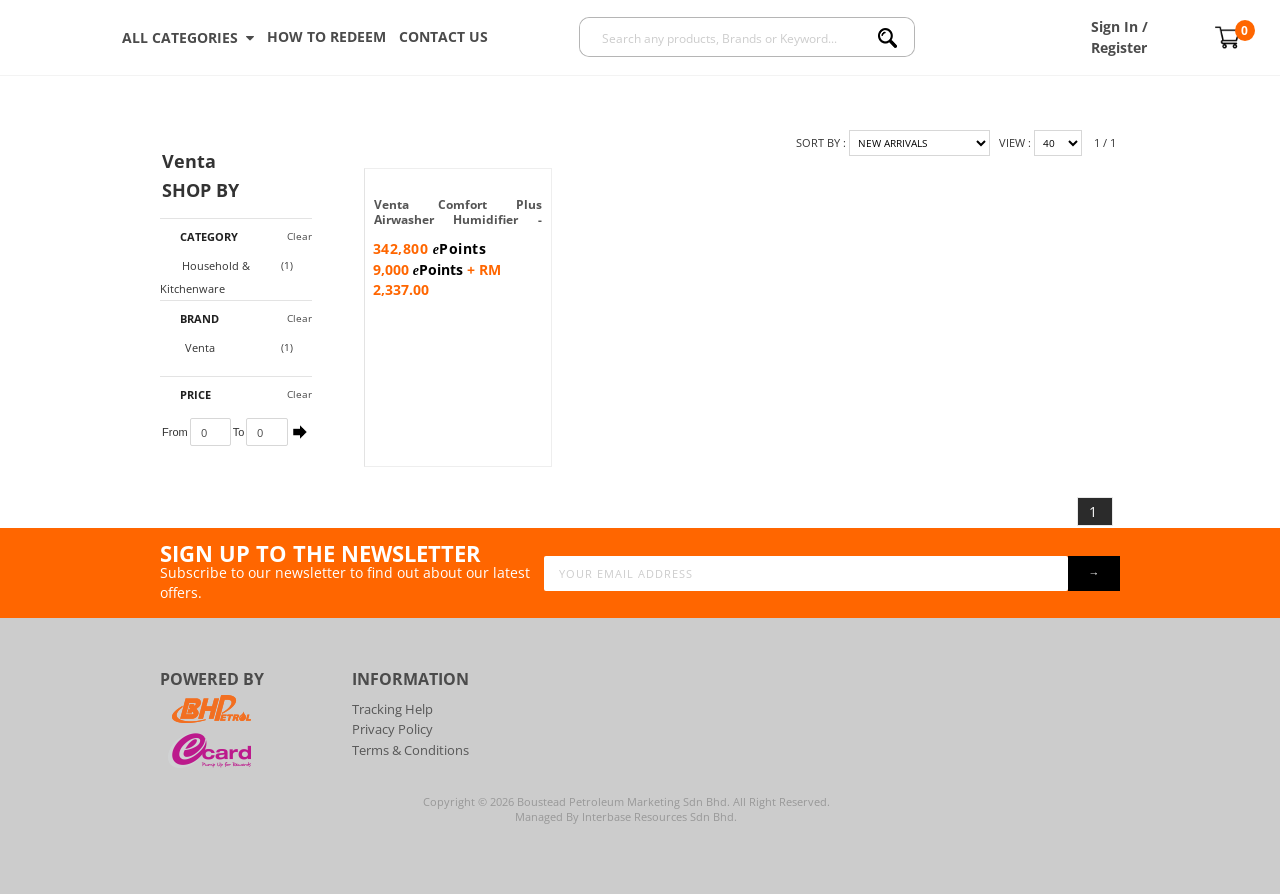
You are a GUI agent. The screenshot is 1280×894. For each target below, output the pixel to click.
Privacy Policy (392, 729)
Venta (189, 347)
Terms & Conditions (410, 750)
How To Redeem (326, 36)
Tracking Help (392, 709)
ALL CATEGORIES (188, 38)
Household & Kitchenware (205, 277)
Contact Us (443, 36)
